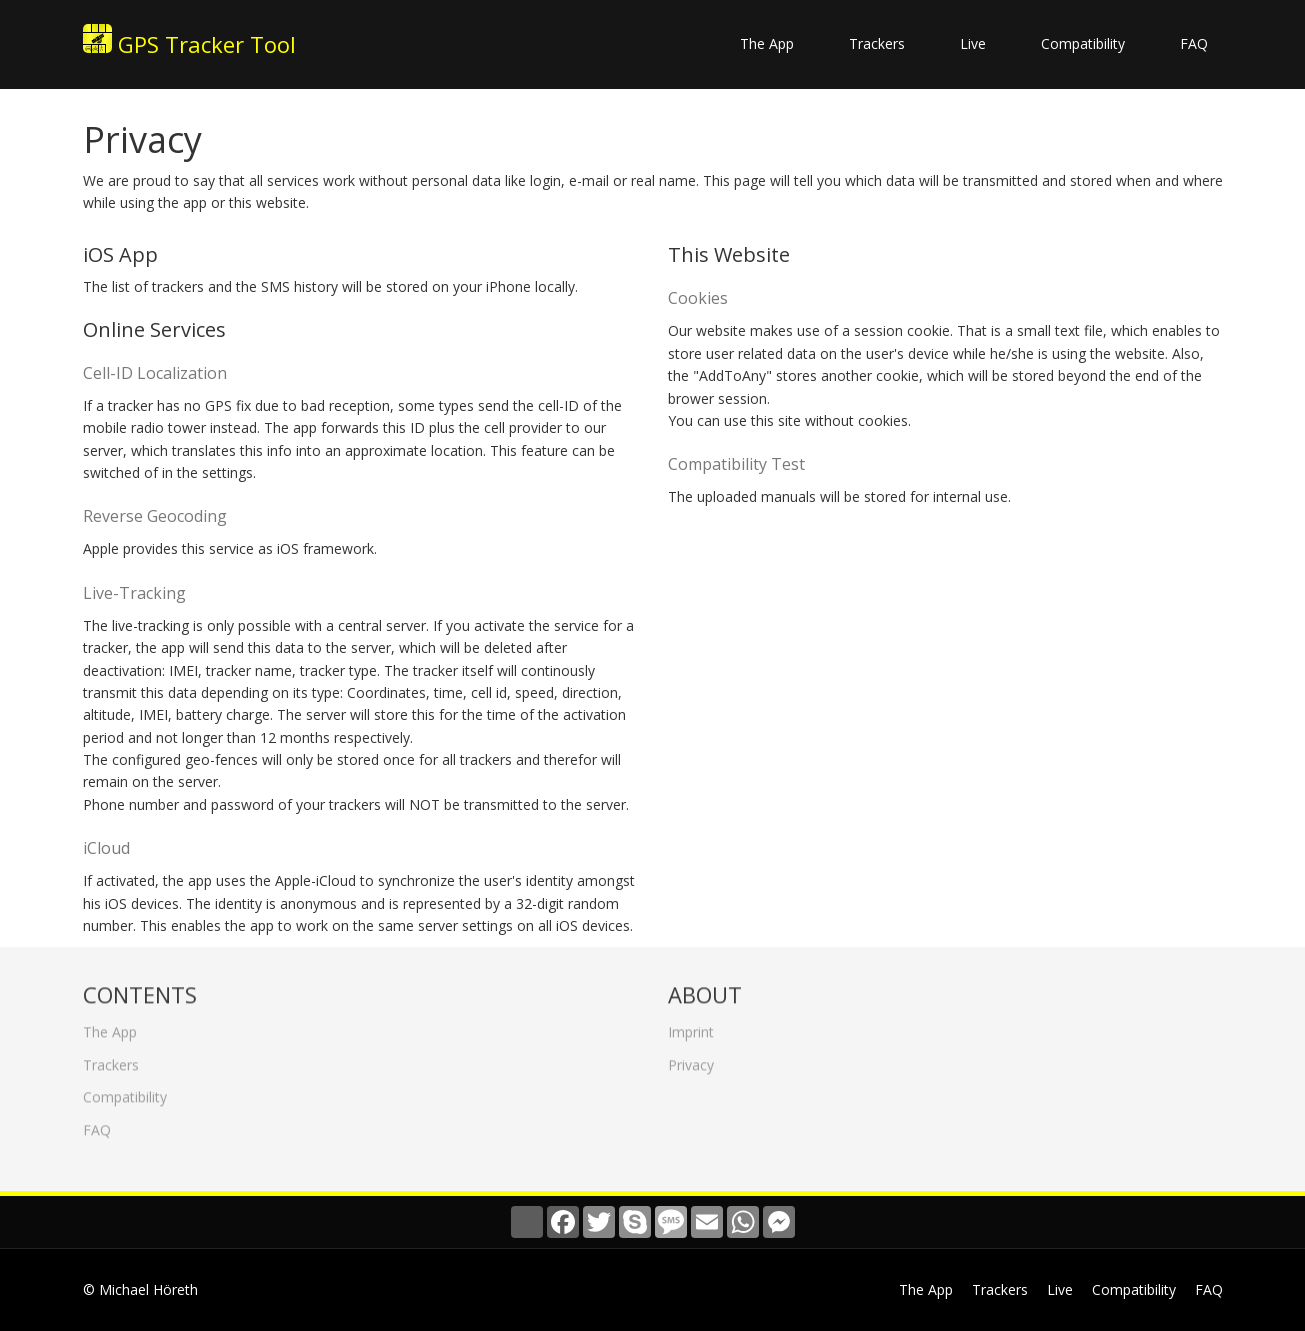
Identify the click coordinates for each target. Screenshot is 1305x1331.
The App (767, 43)
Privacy (691, 1059)
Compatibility (1083, 43)
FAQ (1194, 43)
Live (973, 43)
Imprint (691, 1027)
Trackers (877, 43)
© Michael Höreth (140, 1289)
